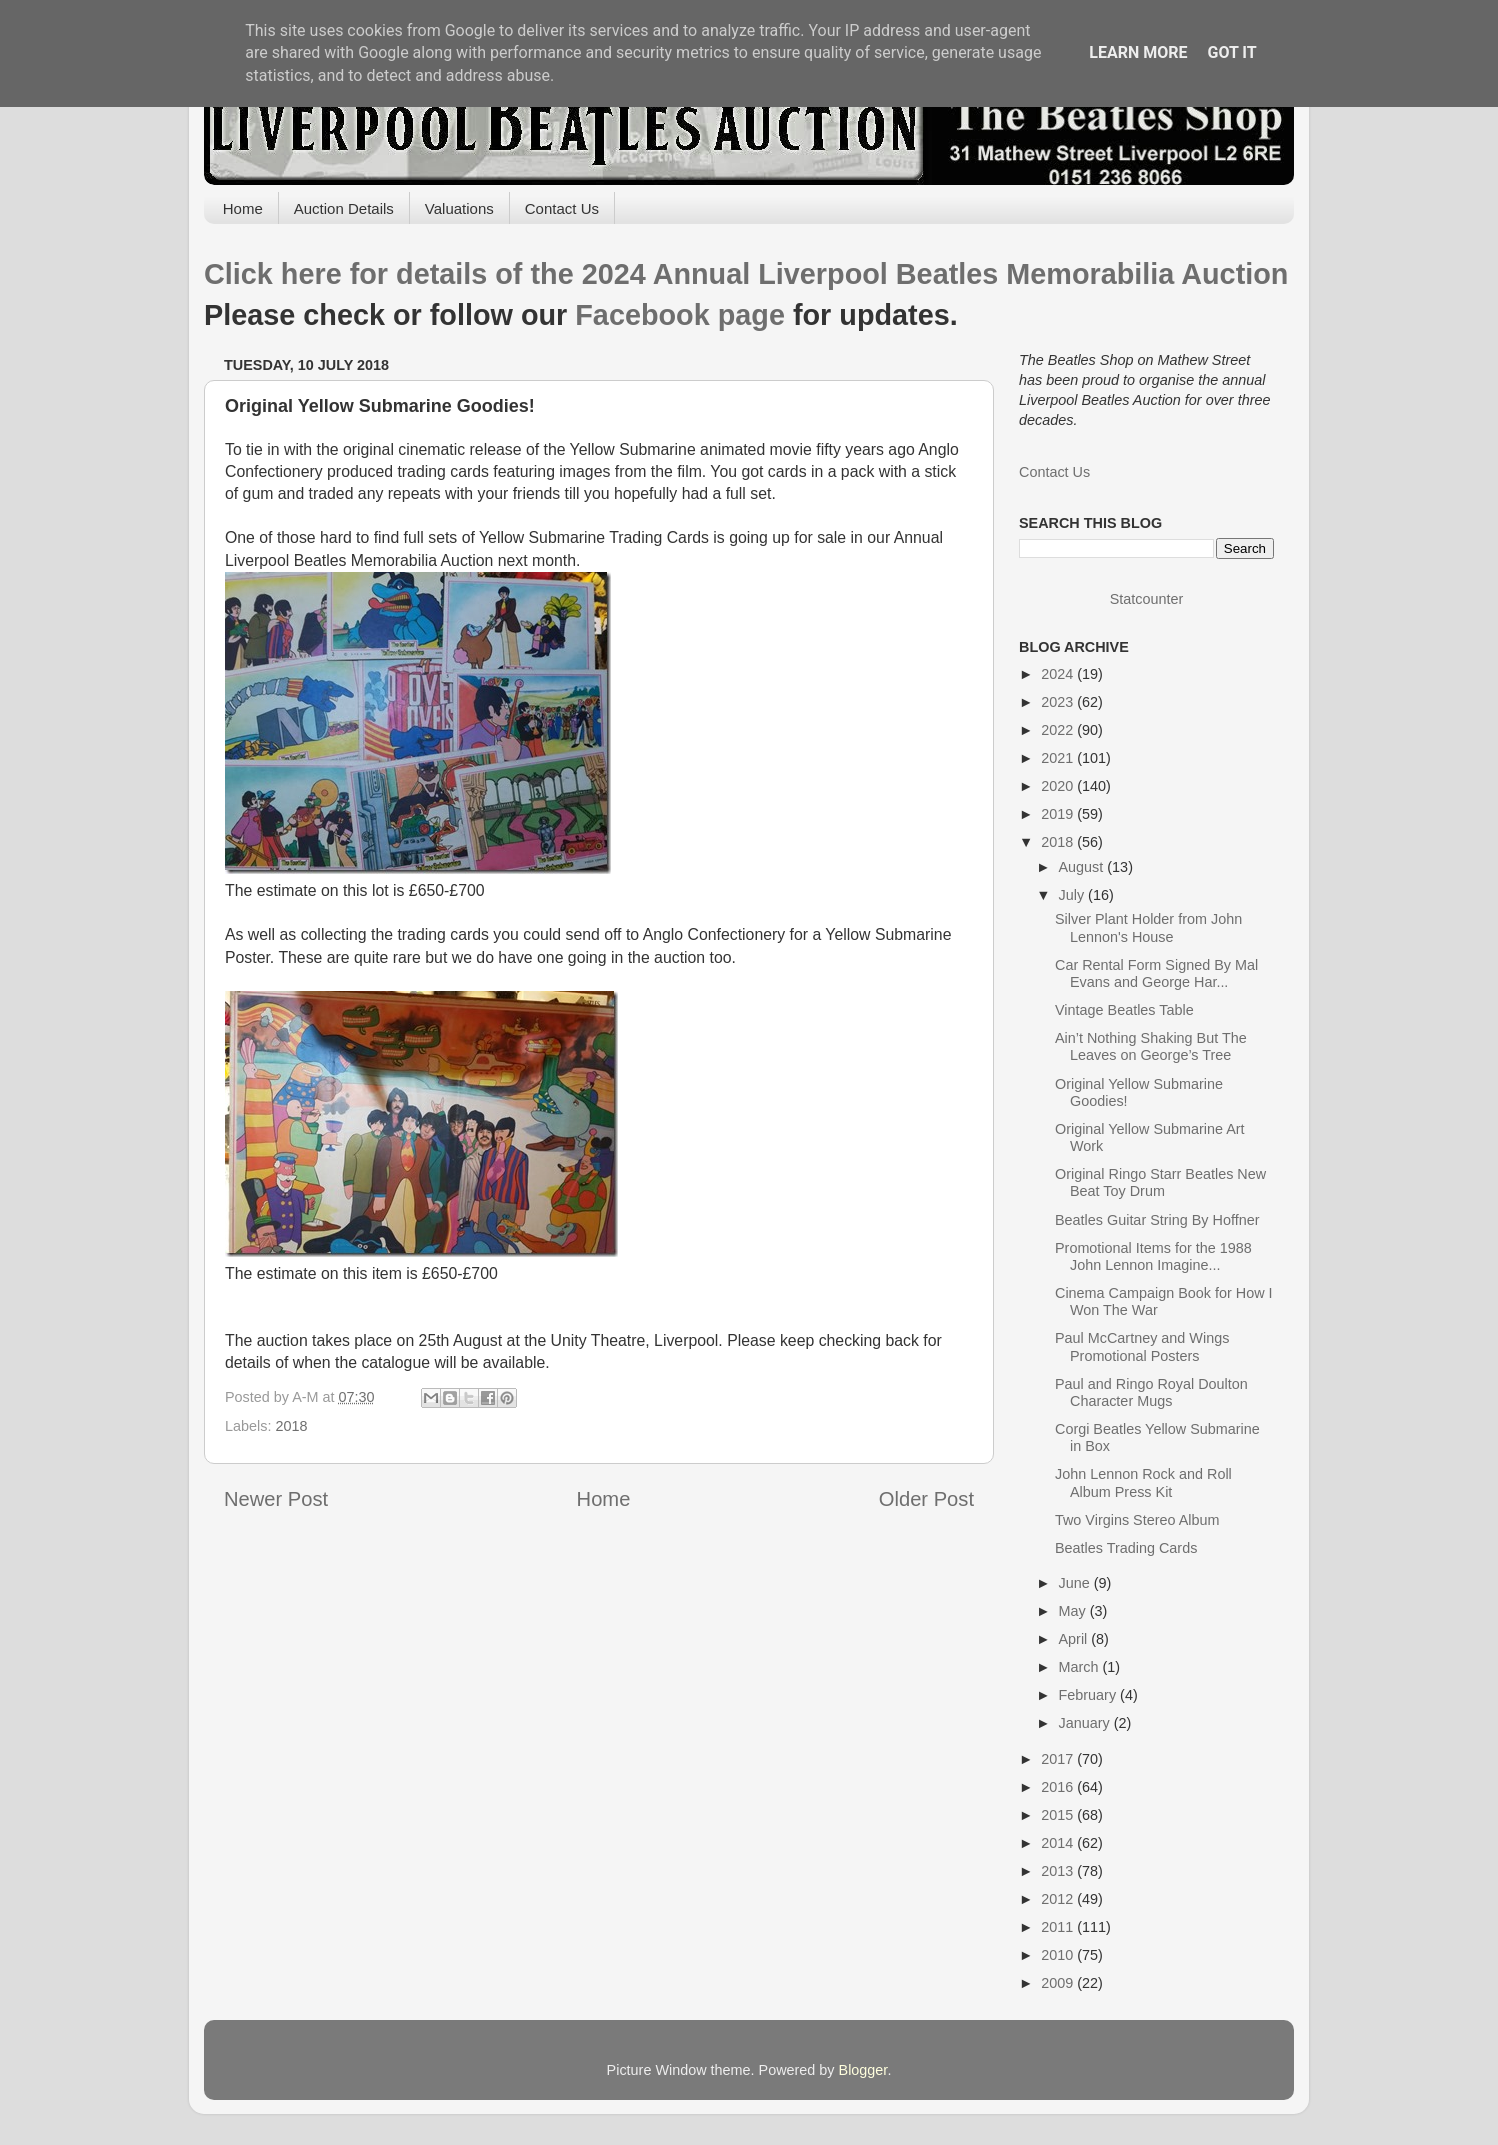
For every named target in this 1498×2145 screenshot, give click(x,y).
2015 (1059, 1815)
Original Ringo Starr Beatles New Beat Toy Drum (1160, 1182)
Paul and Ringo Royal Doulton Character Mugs (1151, 1392)
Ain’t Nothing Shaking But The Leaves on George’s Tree (1151, 1046)
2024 (1059, 674)
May (1074, 1611)
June (1076, 1583)
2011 (1059, 1927)
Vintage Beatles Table (1124, 1010)
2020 (1059, 786)
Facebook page (680, 315)
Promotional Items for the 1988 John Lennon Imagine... (1153, 1256)
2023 (1059, 702)
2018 (291, 1426)
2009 (1059, 1983)
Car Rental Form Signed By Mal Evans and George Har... (1156, 973)
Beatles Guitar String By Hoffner (1157, 1220)
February (1090, 1695)
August (1083, 867)
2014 (1059, 1843)
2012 (1059, 1899)
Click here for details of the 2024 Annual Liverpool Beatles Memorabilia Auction (746, 274)
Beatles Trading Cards (1126, 1548)
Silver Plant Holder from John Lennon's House (1148, 927)
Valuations (459, 208)
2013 (1059, 1871)
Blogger (863, 2070)
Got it (1231, 52)
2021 (1059, 758)
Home (243, 208)
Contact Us (562, 208)
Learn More (1138, 52)
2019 (1059, 814)
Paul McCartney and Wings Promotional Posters (1142, 1346)
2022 (1059, 730)
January (1086, 1723)
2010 (1059, 1955)
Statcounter (1147, 599)
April (1075, 1639)
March (1081, 1667)
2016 (1059, 1787)
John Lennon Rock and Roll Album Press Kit (1143, 1482)
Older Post (926, 1499)
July (1074, 895)
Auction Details (344, 208)
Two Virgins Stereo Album (1137, 1520)
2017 (1059, 1759)
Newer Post (276, 1499)
